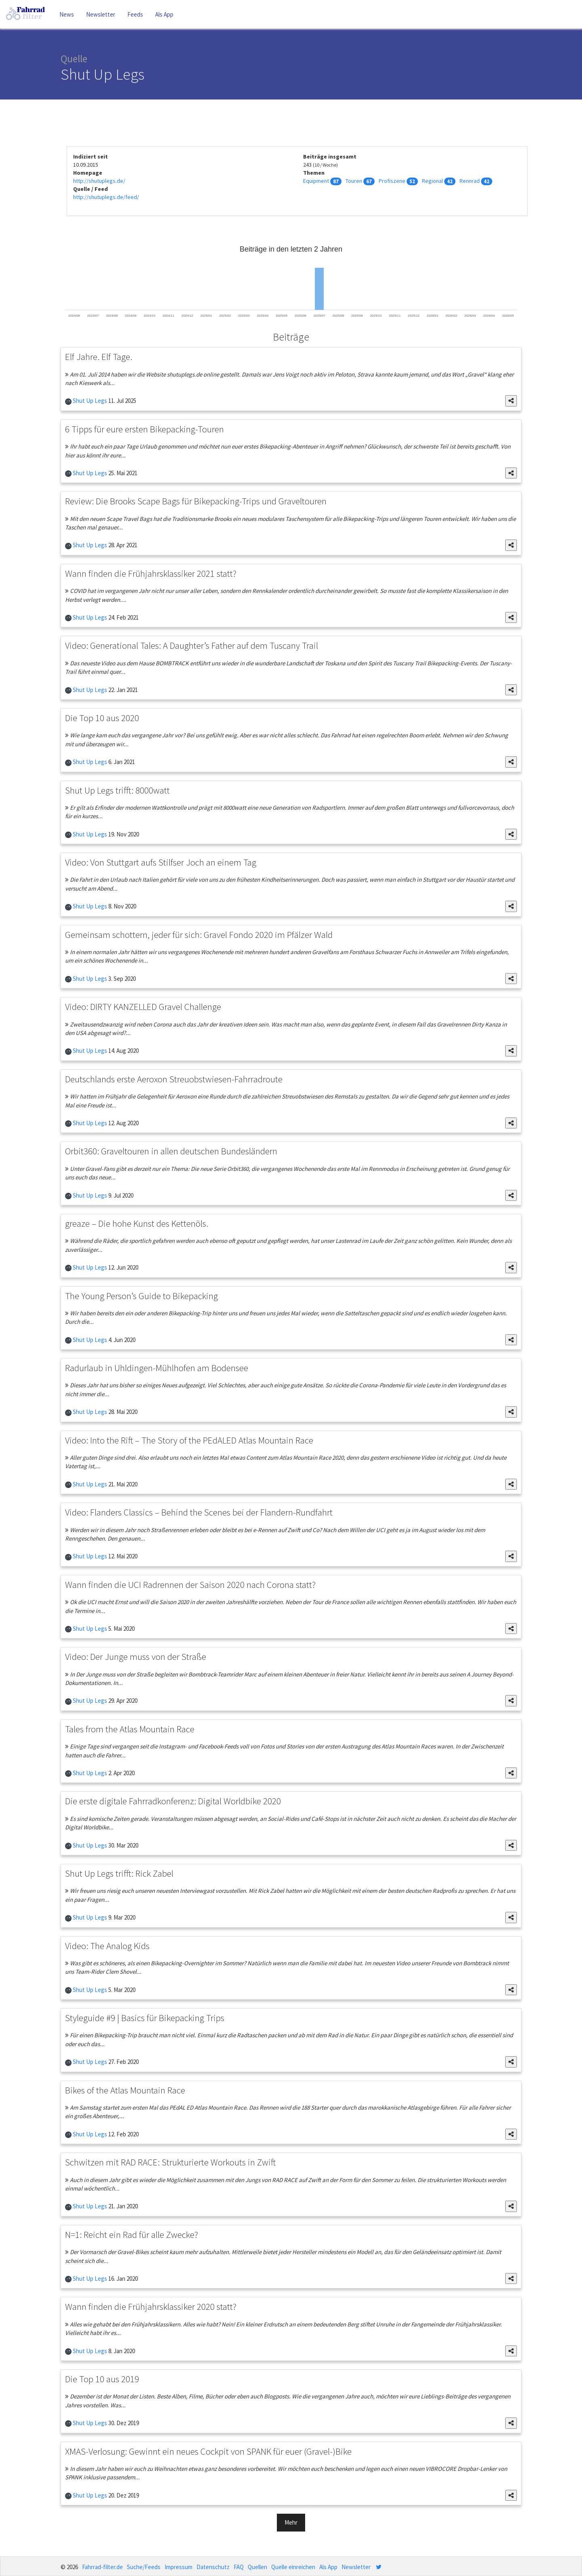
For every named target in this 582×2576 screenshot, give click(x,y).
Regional (432, 180)
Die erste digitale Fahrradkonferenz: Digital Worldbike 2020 (173, 1801)
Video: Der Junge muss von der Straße (135, 1656)
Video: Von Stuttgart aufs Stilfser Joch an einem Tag (160, 862)
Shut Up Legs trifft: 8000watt (117, 790)
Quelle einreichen (293, 2567)
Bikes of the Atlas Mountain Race (125, 2090)
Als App (164, 14)
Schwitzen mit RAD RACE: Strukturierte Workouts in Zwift (170, 2162)
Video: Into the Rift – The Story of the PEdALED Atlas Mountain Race (189, 1440)
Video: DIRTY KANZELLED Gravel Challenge (143, 1006)
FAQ (239, 2567)
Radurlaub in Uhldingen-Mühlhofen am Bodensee (156, 1368)
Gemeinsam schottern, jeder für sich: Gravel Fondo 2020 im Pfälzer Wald (199, 934)
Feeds (135, 14)
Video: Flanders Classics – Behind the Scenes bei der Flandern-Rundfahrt (199, 1512)
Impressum (178, 2567)
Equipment (316, 180)
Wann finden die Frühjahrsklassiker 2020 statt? (150, 2306)
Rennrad (470, 180)
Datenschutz (213, 2567)
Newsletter (100, 14)
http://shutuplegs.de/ (99, 180)
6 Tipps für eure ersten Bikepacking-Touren (144, 429)
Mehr (291, 2522)
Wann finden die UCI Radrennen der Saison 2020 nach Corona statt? (190, 1584)
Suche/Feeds (143, 2567)
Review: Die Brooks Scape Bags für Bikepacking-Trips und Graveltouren (196, 501)
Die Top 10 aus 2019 (102, 2379)
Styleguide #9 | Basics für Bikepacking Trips (144, 2018)
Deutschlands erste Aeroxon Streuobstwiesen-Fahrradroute (174, 1079)
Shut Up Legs (89, 400)
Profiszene (392, 180)
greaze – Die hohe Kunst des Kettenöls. (136, 1223)
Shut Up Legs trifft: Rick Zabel (119, 1873)
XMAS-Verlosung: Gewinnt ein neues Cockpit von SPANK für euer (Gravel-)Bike (208, 2451)
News (66, 14)
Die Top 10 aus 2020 (102, 718)
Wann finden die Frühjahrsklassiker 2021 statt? (150, 573)
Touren (354, 180)
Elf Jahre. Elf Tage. (98, 356)
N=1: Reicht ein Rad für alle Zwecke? (131, 2234)
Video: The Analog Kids (107, 1946)
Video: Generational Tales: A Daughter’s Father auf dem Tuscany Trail (191, 645)
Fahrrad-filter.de (102, 2567)
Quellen (257, 2567)
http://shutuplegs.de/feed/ (106, 197)
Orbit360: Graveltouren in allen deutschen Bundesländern (171, 1151)
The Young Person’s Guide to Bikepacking (141, 1296)
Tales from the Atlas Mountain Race (129, 1729)
